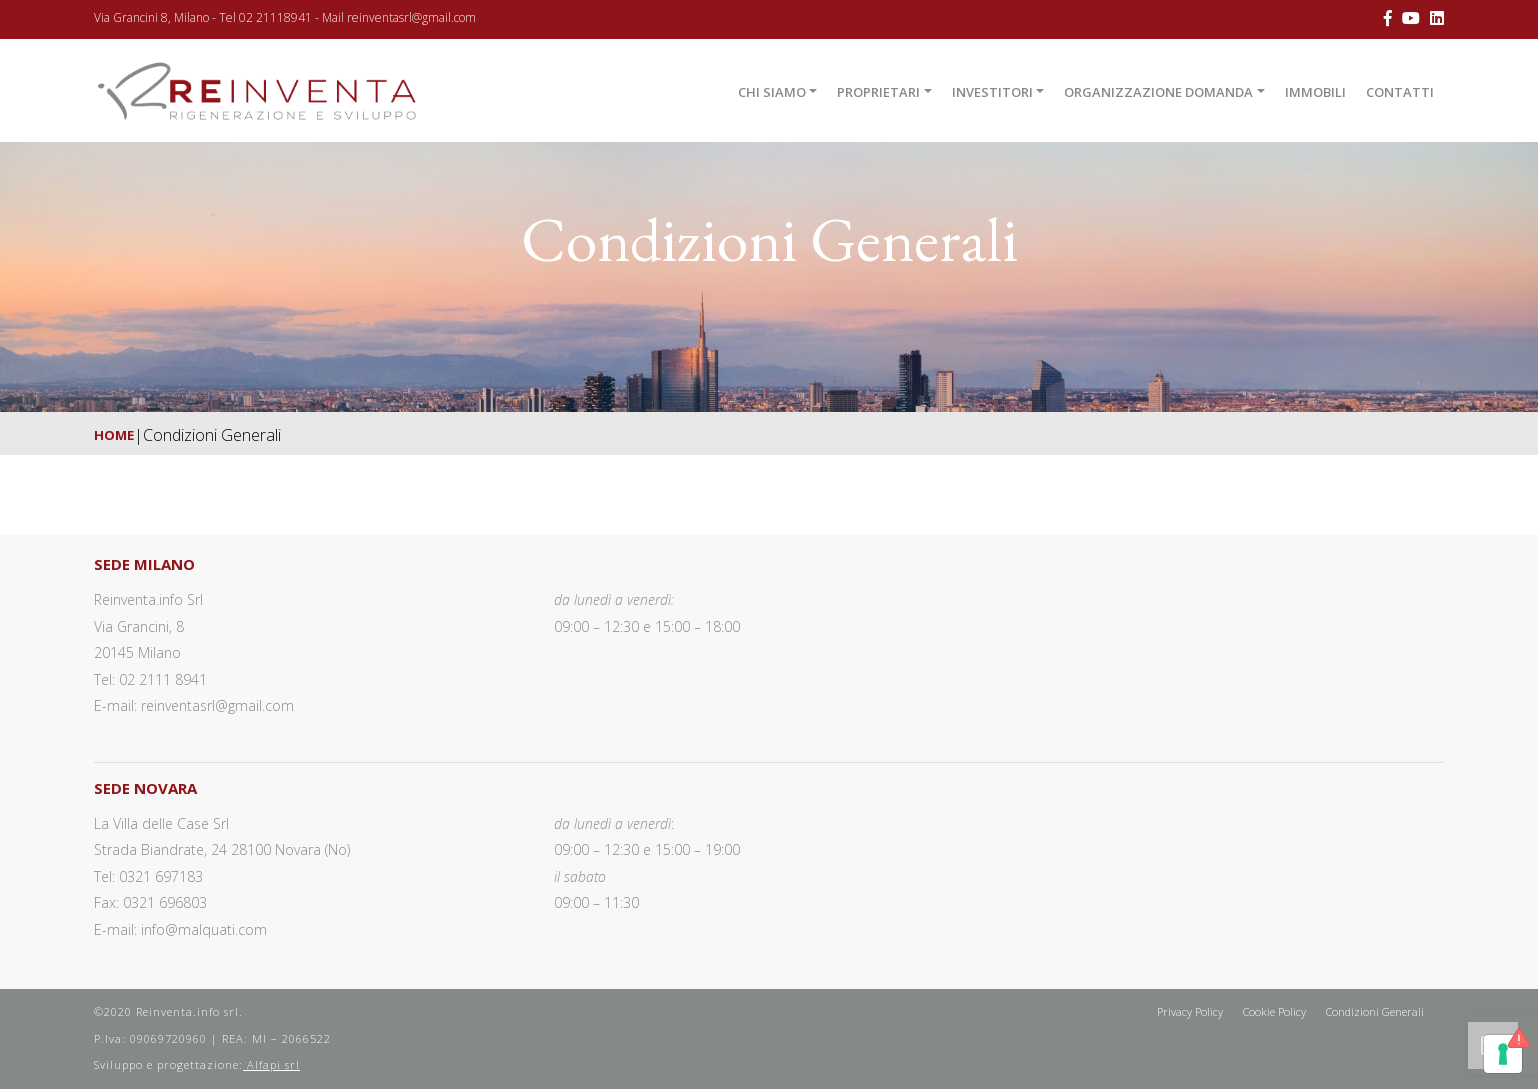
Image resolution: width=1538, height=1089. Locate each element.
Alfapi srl (271, 1064)
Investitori (992, 92)
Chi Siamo (772, 92)
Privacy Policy (1190, 1011)
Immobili (1315, 92)
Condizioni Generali (1375, 1011)
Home (114, 435)
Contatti (1400, 92)
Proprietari (878, 92)
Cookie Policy (1274, 1011)
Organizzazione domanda (1158, 92)
